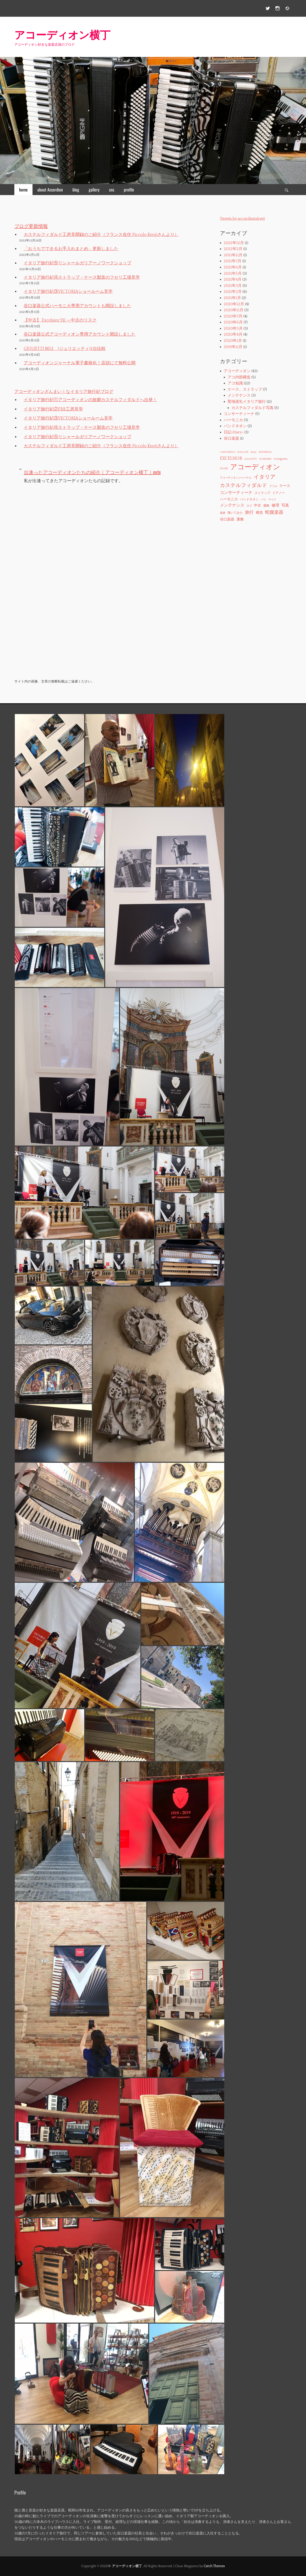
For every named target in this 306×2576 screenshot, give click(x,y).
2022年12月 (234, 243)
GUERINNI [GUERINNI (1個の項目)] (265, 459)
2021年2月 (233, 291)
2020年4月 (233, 334)
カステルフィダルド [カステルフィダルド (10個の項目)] (243, 485)
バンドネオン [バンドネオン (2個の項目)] (249, 499)
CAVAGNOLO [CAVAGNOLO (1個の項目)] (227, 452)
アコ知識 (235, 383)
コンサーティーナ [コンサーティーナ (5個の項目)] (236, 492)
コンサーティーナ (239, 414)
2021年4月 (232, 279)
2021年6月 (233, 267)
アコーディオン (237, 371)
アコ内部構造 (239, 377)
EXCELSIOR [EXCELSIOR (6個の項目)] (231, 458)
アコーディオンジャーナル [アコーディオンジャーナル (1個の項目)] (235, 477)
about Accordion (50, 189)
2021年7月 (232, 261)
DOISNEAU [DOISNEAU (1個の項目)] (265, 452)
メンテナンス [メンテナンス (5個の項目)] (232, 505)
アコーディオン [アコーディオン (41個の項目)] (255, 467)
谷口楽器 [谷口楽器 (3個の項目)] (227, 519)
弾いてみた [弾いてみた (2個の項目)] (235, 512)
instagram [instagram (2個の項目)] (281, 458)
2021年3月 (233, 286)
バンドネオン (235, 426)
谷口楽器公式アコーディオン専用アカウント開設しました (80, 334)
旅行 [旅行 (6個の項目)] (249, 512)
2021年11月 (233, 255)
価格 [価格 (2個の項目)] (266, 505)
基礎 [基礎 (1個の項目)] (222, 513)
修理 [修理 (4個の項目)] (275, 505)
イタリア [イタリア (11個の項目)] (265, 477)
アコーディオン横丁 (62, 34)
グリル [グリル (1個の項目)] (273, 486)
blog (75, 189)
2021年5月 (233, 273)
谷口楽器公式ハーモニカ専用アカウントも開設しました (77, 306)
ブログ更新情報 (31, 225)
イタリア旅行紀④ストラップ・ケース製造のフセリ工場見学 (82, 277)
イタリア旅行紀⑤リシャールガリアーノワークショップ (77, 263)
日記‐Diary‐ (233, 432)
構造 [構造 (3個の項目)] (259, 513)
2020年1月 (233, 340)
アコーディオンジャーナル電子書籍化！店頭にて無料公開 (80, 363)
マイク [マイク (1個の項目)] (272, 499)
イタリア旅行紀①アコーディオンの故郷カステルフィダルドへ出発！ (90, 400)
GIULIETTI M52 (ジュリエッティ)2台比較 (65, 348)
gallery (94, 189)
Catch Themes (214, 2566)
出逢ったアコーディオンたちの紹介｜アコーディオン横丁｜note (92, 471)
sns (111, 189)
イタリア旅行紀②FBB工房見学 (53, 409)
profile (129, 189)
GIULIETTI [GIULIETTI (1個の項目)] (250, 459)
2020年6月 (233, 322)
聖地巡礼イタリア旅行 (247, 401)
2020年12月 (234, 304)
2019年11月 (233, 347)
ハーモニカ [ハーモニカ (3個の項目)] (229, 499)
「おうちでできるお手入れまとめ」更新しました (71, 248)
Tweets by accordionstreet (242, 218)
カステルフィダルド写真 (252, 408)
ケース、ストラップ (245, 389)
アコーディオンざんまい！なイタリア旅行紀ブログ (63, 391)
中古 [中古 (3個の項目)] (257, 505)
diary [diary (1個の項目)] (254, 452)
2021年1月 (232, 298)
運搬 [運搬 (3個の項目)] (240, 519)
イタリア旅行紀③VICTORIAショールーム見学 (68, 291)
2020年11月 (233, 310)
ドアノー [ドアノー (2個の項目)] (278, 493)
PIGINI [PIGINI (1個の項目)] (224, 468)
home (23, 189)
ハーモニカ (233, 420)
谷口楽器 (231, 438)
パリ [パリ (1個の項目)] (263, 499)
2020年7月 (233, 316)
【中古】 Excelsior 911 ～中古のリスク (60, 320)
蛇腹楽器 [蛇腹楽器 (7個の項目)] (274, 512)
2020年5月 (233, 328)
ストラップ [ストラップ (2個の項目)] (262, 493)
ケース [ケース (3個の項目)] (284, 486)
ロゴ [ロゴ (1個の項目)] (249, 505)
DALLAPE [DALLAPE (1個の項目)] (242, 452)
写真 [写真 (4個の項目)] (285, 505)
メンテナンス (239, 395)
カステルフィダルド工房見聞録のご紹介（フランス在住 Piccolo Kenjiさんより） (101, 234)
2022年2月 (233, 249)
